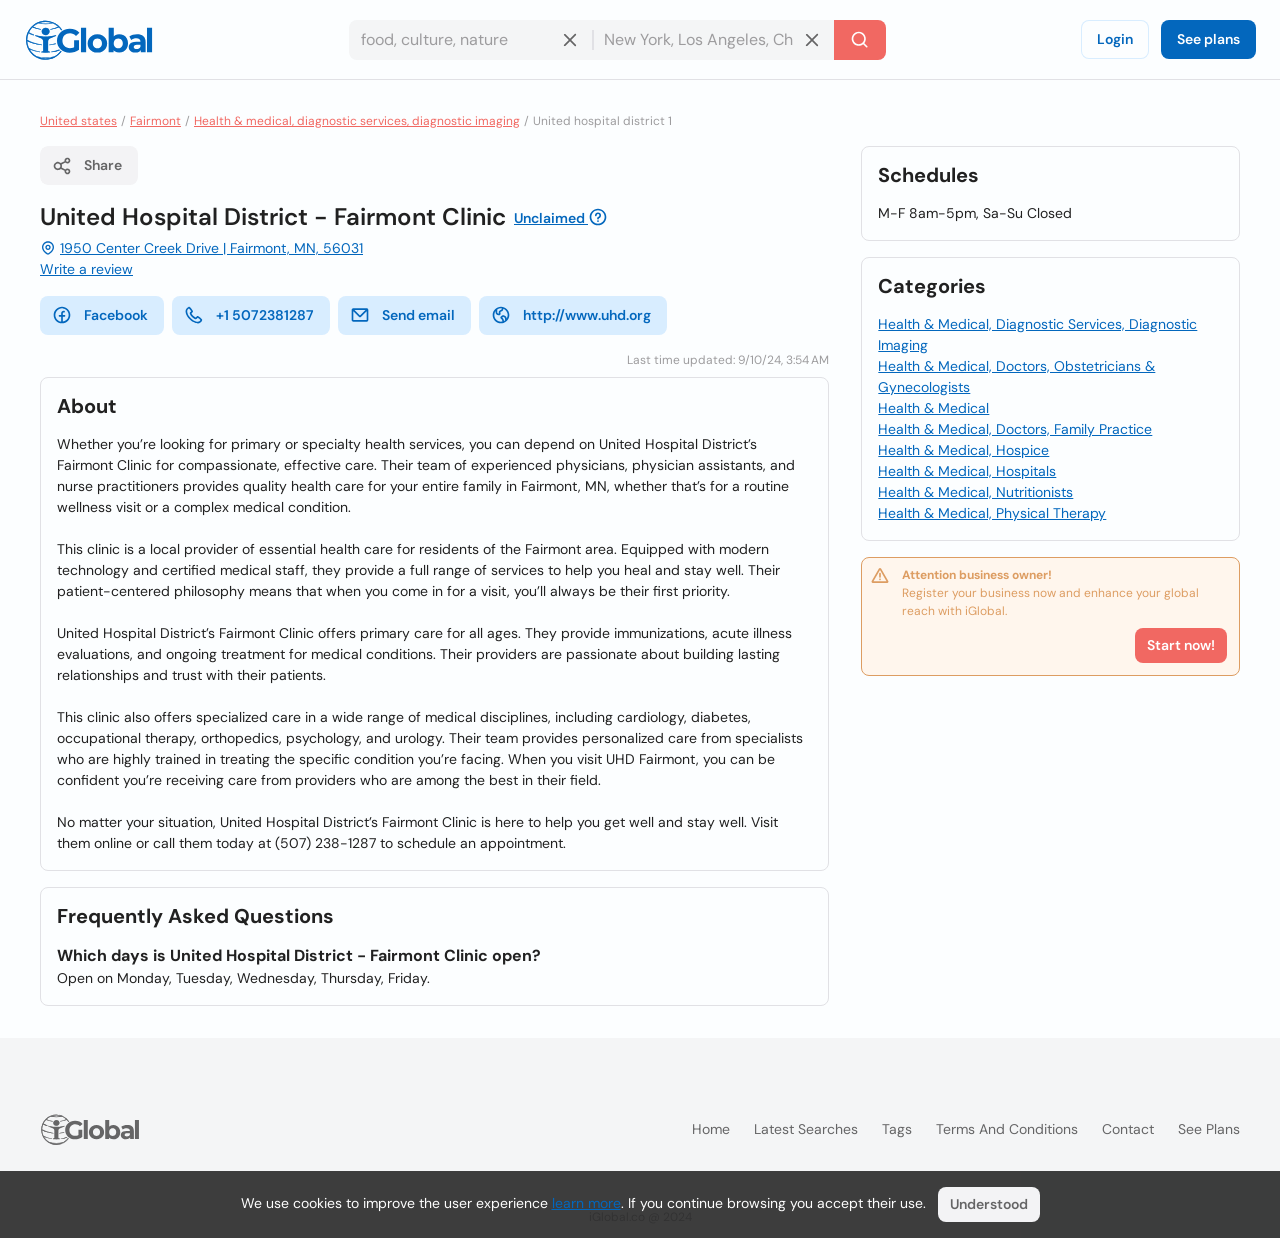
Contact (1128, 1129)
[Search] (860, 40)
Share (87, 166)
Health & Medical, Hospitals (967, 471)
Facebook (100, 315)
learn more (586, 1203)
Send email (402, 315)
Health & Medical (933, 408)
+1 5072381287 (249, 315)
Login (1115, 39)
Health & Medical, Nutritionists (975, 492)
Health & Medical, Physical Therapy (992, 513)
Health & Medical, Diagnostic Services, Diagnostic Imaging (1037, 334)
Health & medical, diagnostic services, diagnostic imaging (357, 121)
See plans (1208, 39)
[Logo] (89, 40)
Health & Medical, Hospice (963, 450)
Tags (897, 1129)
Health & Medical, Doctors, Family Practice (1015, 429)
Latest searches (806, 1129)
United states (78, 121)
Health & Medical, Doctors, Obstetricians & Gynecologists (1016, 376)
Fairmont (155, 121)
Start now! (1181, 645)
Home (711, 1129)
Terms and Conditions (1007, 1129)
